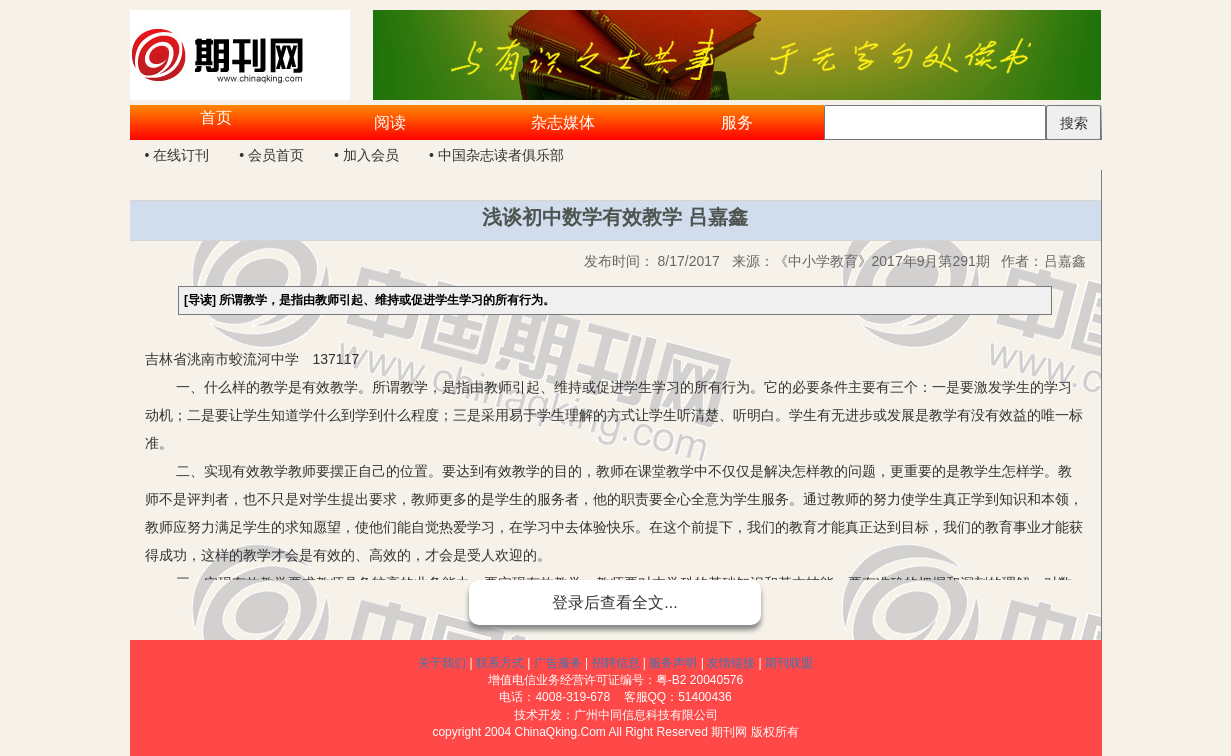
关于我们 (442, 663)
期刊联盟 (789, 663)
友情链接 (731, 663)
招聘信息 (616, 663)
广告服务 (558, 663)
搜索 (1074, 123)
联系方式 (500, 663)
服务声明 (673, 663)
